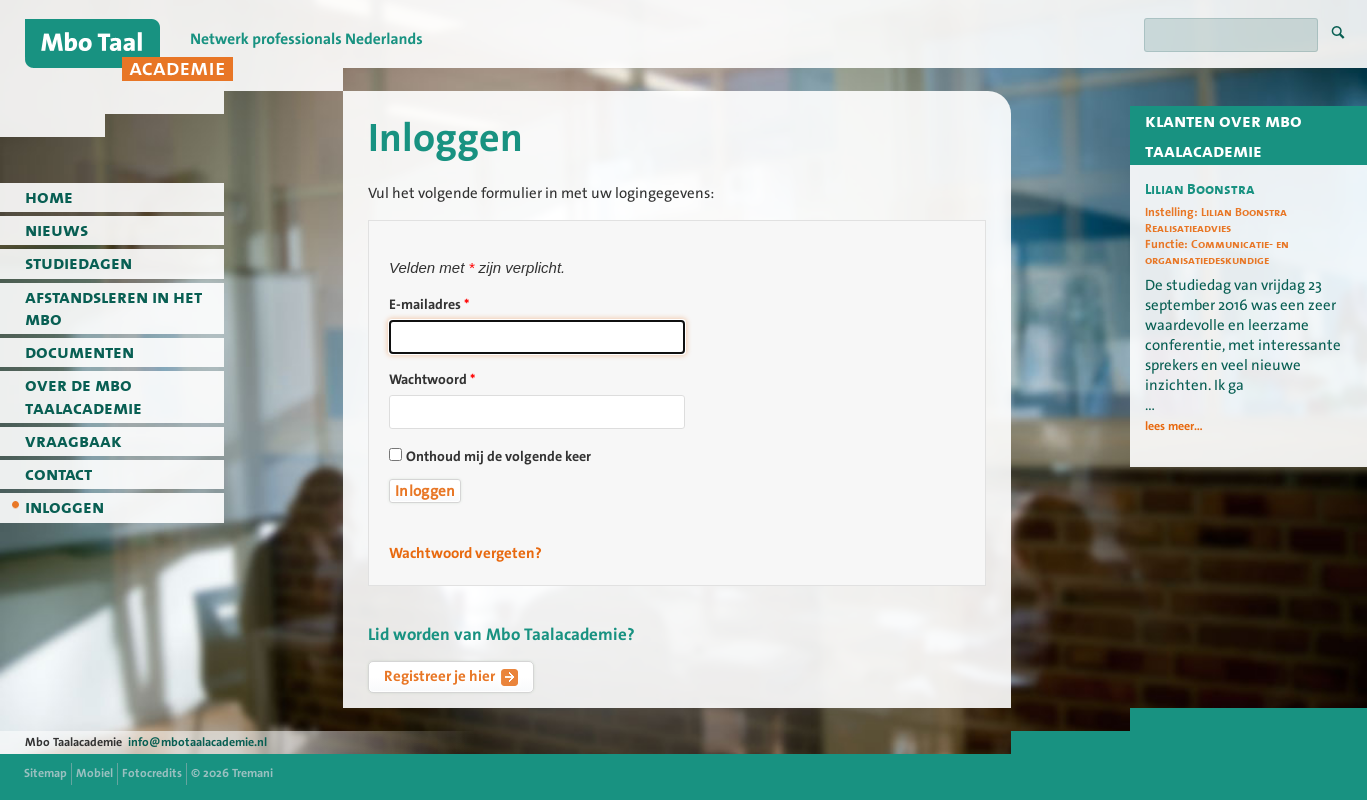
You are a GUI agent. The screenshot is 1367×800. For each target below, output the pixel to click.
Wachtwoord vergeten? (465, 553)
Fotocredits (152, 773)
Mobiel (94, 773)
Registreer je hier (451, 676)
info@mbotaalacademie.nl (197, 742)
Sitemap (45, 773)
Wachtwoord (432, 380)
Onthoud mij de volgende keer (498, 457)
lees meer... (1174, 426)
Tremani (252, 773)
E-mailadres (429, 305)
